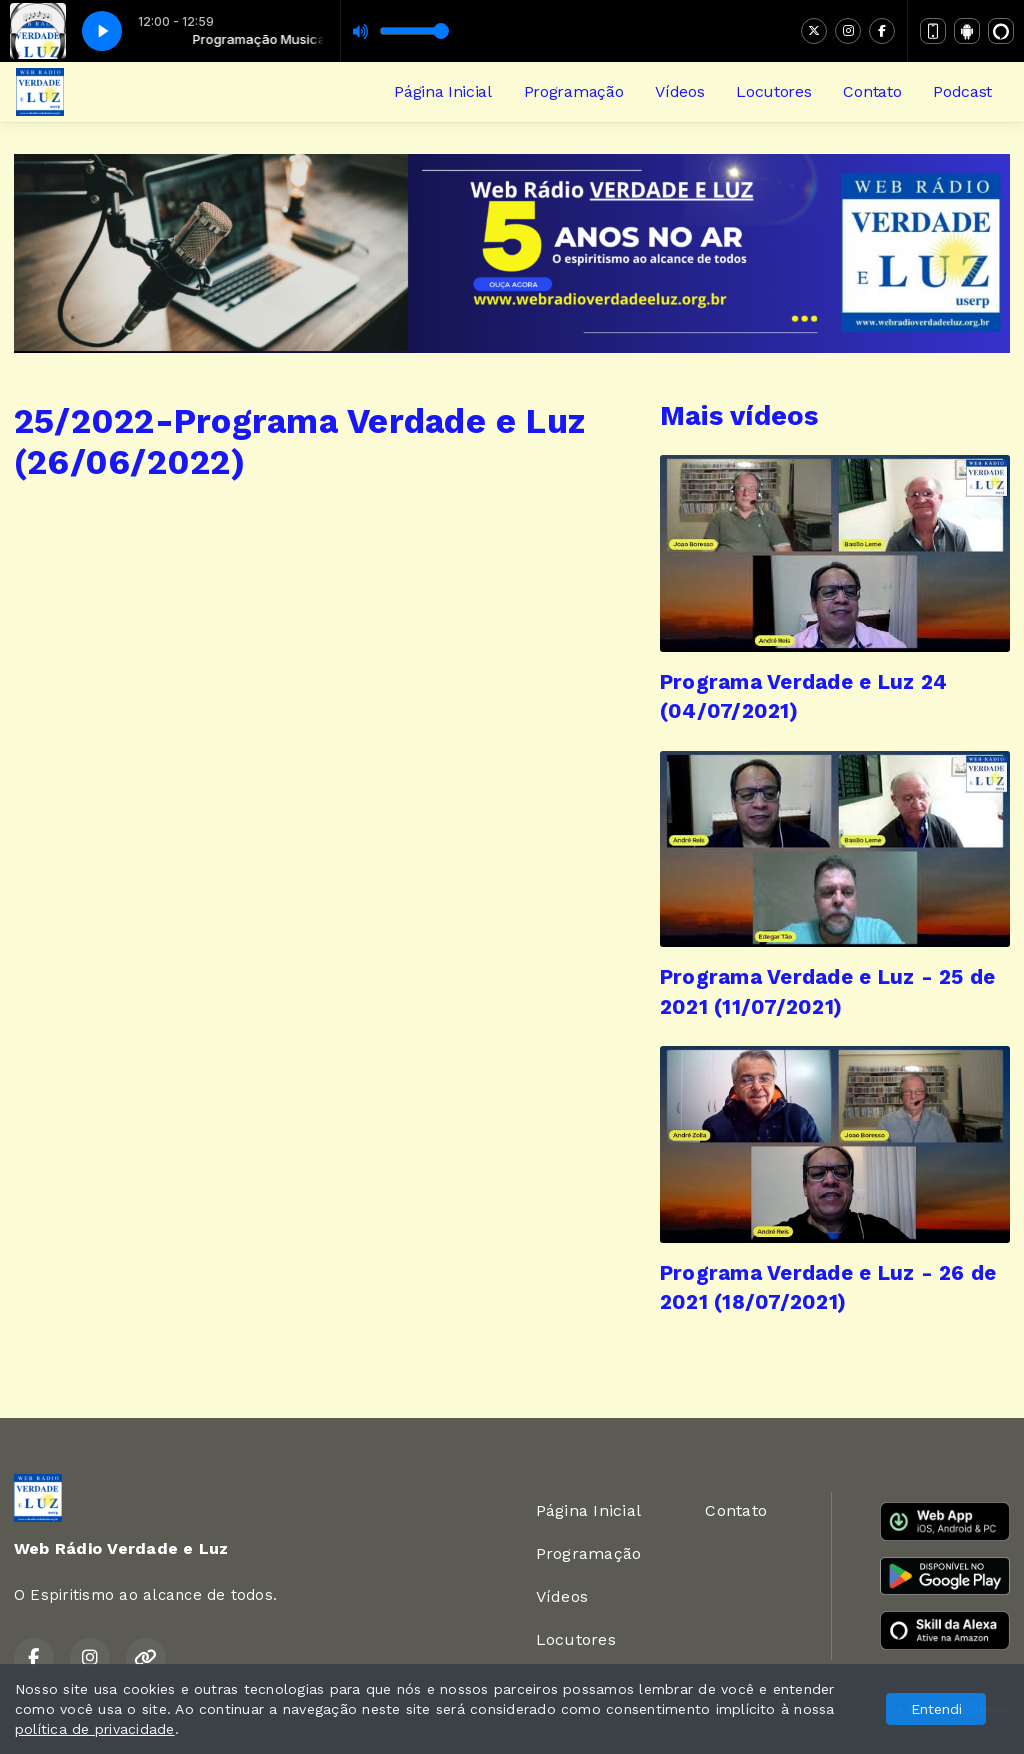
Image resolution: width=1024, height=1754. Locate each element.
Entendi (936, 1709)
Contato (872, 91)
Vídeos (679, 91)
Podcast (962, 91)
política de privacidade (95, 1729)
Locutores (773, 91)
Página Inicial (443, 91)
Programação (573, 91)
